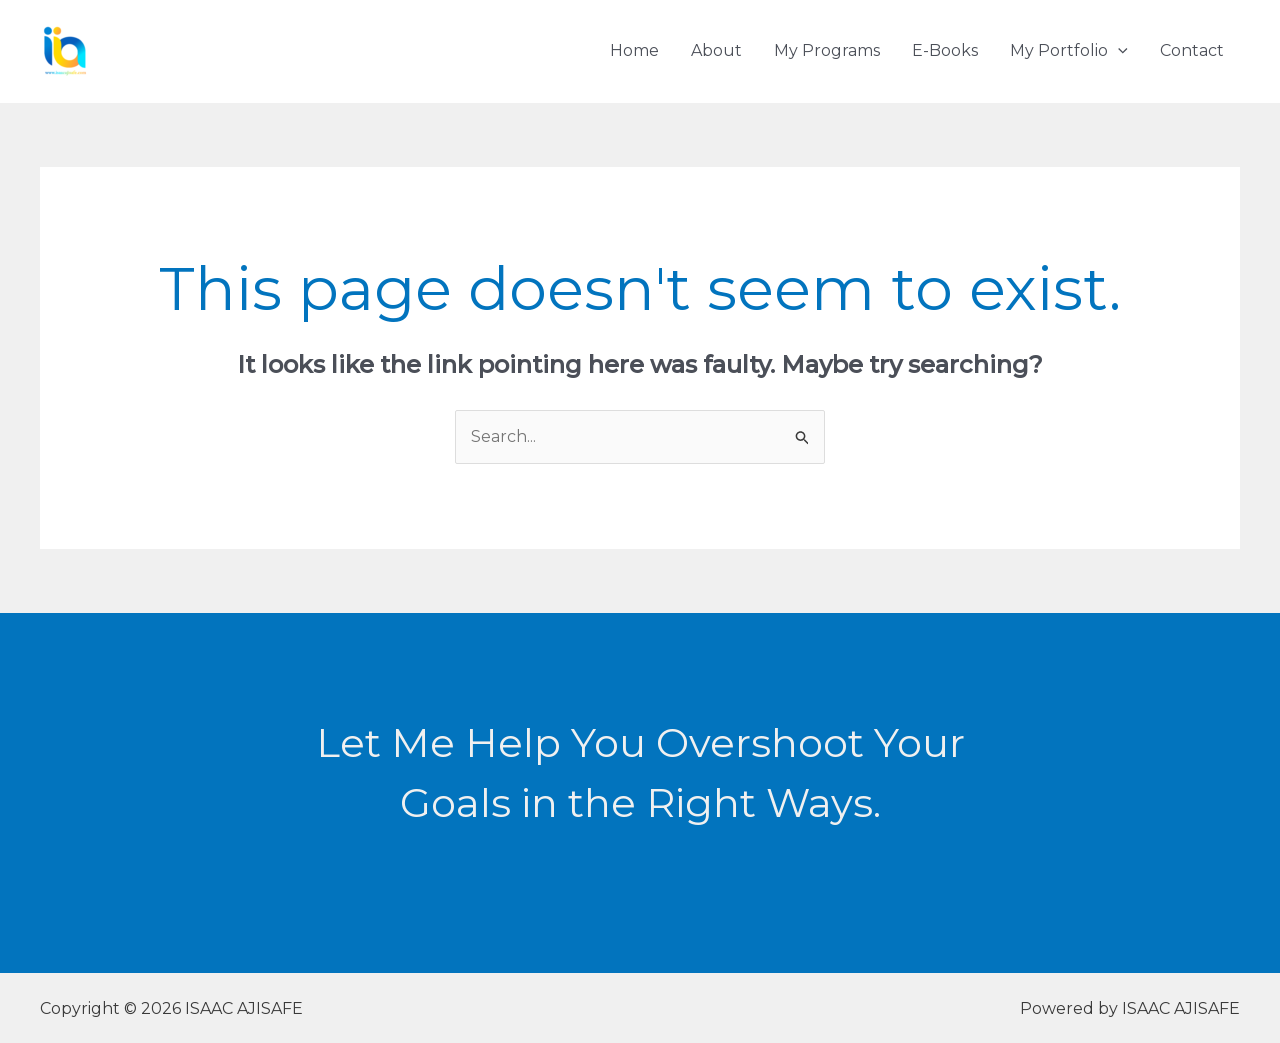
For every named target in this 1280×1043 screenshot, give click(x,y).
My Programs (827, 50)
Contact (1192, 50)
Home (634, 50)
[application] (1118, 50)
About (716, 50)
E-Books (945, 50)
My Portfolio (1069, 50)
